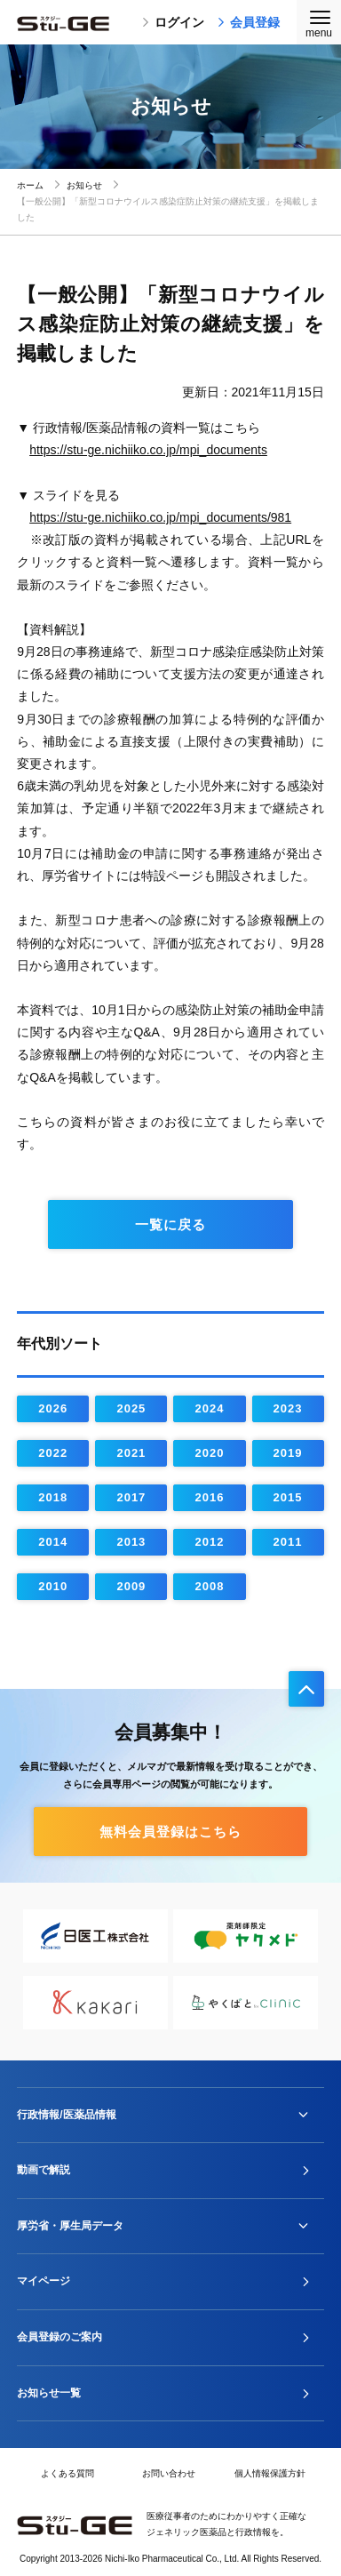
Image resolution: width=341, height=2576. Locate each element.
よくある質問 (67, 2473)
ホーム (30, 185)
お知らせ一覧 (49, 2393)
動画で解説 (43, 2170)
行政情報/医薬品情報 (66, 2114)
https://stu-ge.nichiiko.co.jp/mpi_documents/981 (160, 517)
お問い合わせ (168, 2473)
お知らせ (84, 185)
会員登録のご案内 (59, 2337)
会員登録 (249, 22)
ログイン (173, 22)
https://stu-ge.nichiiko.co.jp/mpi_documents (148, 450)
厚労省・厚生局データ (70, 2226)
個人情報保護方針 (269, 2473)
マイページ (43, 2281)
